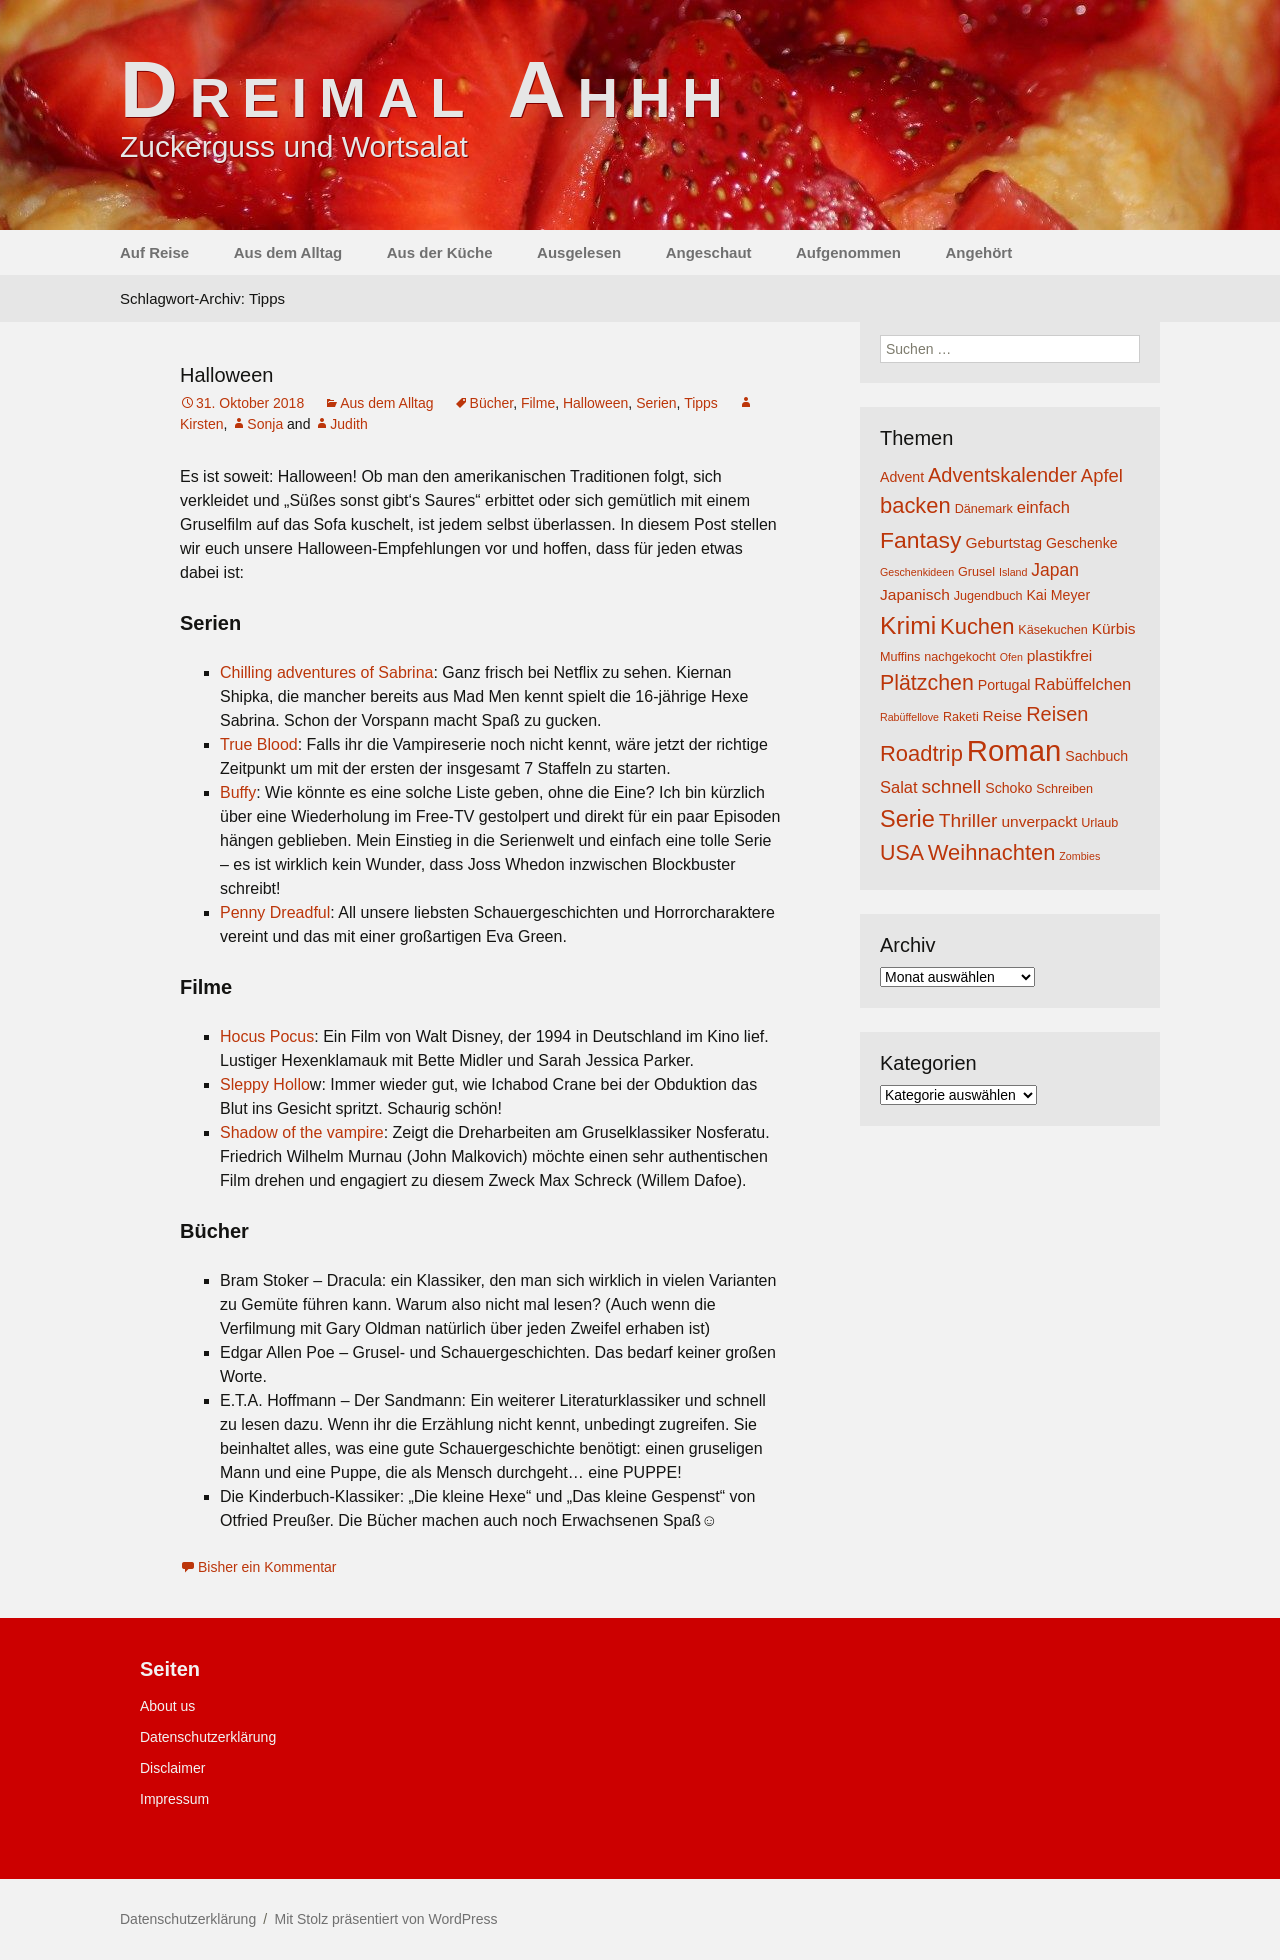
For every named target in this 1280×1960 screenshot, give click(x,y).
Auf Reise (154, 252)
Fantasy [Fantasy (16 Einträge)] (920, 540)
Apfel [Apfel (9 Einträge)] (1102, 475)
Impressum (174, 1799)
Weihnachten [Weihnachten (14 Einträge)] (992, 852)
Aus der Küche (440, 252)
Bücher (492, 403)
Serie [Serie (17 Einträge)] (907, 819)
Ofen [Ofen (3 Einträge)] (1011, 657)
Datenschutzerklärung (208, 1737)
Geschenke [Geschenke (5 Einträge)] (1082, 543)
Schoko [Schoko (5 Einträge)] (1008, 788)
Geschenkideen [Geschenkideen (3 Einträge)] (917, 572)
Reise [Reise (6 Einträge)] (1003, 715)
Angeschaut (709, 252)
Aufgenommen (848, 252)
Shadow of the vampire (302, 1132)
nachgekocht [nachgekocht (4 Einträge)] (960, 657)
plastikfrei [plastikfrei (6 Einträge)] (1060, 655)
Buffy (238, 792)
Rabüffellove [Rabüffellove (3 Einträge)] (909, 717)
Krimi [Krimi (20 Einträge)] (908, 625)
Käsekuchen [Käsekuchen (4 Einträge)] (1052, 630)
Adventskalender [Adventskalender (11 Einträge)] (1002, 475)
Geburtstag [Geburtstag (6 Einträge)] (1003, 542)
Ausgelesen (579, 252)
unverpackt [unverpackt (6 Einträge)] (1039, 821)
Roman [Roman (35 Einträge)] (1014, 750)
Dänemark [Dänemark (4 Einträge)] (984, 509)
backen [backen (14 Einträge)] (915, 505)
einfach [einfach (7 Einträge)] (1043, 507)
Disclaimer (172, 1768)
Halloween (226, 375)
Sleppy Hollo (265, 1084)
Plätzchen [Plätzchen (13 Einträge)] (927, 683)
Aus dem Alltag (288, 252)
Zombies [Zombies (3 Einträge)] (1079, 856)
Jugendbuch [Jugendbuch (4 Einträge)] (988, 596)
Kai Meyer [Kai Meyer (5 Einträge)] (1058, 595)
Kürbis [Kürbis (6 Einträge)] (1114, 628)
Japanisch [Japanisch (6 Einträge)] (915, 594)
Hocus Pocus (267, 1036)
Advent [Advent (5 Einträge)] (902, 477)
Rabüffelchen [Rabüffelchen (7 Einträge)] (1082, 684)
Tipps (701, 403)
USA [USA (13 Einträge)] (902, 853)
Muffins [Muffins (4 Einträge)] (900, 657)
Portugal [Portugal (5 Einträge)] (1004, 685)
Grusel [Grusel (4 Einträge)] (976, 572)
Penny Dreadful (275, 912)
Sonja (265, 424)
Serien (656, 403)
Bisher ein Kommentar (267, 1567)
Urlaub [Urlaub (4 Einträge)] (1099, 823)
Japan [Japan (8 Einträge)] (1055, 570)
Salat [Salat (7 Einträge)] (899, 787)
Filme (538, 403)
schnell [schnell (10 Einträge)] (952, 786)
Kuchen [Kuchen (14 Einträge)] (977, 626)
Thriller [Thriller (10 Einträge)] (968, 820)
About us (167, 1706)
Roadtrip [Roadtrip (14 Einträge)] (921, 753)
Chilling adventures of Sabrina (326, 672)
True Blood (259, 744)
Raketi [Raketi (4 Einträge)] (961, 717)
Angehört (978, 252)
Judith (348, 424)
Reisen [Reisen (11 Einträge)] (1057, 714)
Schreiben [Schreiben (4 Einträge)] (1064, 789)
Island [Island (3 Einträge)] (1013, 572)
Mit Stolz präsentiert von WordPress (385, 1919)
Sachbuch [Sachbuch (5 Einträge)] (1096, 756)
